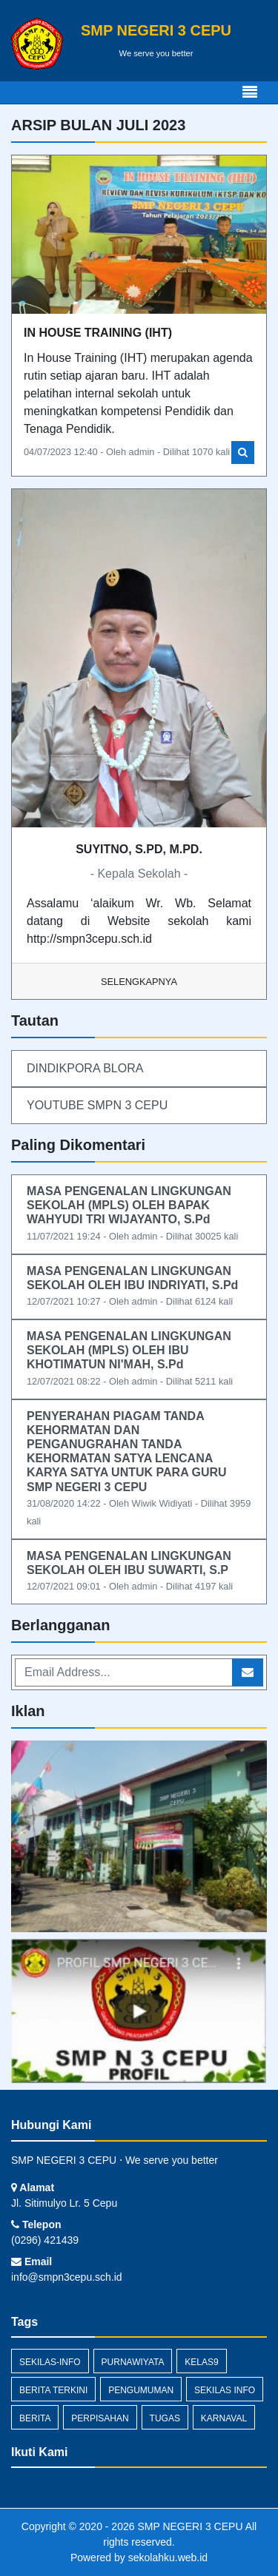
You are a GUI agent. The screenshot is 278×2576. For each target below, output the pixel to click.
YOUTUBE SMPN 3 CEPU (97, 1105)
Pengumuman (140, 2390)
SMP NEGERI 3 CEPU (189, 2526)
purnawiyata (133, 2362)
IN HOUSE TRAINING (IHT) (98, 332)
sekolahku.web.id (168, 2557)
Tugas (165, 2418)
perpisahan (99, 2418)
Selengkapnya (139, 981)
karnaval (224, 2418)
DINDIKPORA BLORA (85, 1068)
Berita (34, 2418)
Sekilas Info (224, 2390)
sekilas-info (50, 2362)
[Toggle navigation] (250, 92)
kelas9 (201, 2362)
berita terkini (53, 2390)
